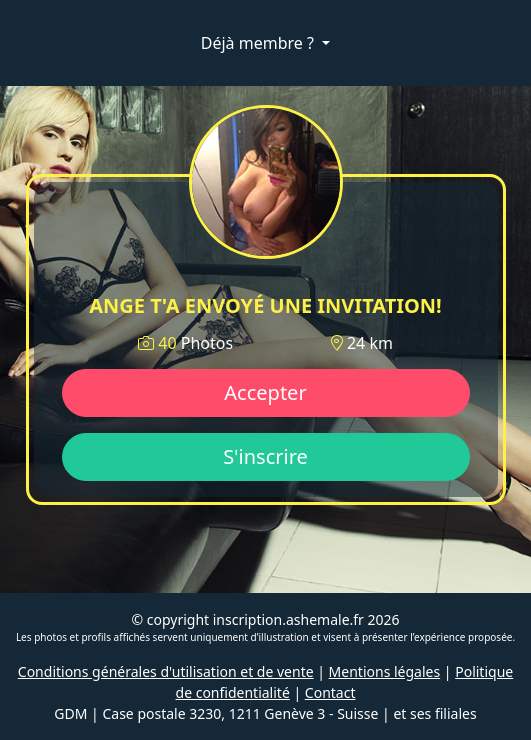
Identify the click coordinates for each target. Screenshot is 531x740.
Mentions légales (385, 671)
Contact (330, 692)
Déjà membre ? (259, 43)
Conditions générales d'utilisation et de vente (166, 671)
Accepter (265, 392)
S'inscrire (265, 456)
